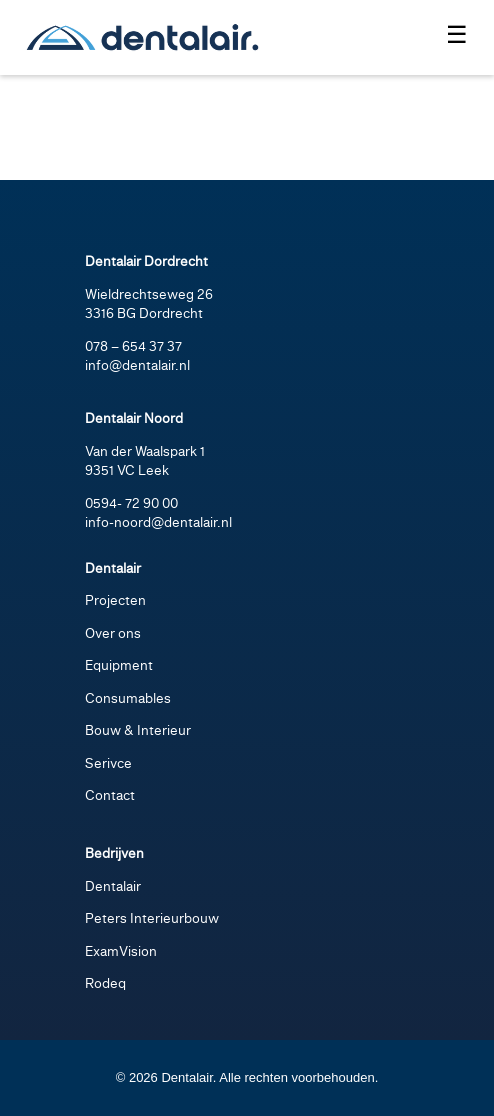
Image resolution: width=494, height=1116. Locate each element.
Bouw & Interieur (138, 731)
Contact (110, 796)
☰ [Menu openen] (457, 34)
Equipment (119, 666)
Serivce (108, 764)
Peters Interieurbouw (152, 919)
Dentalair (113, 887)
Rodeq (105, 984)
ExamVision (121, 952)
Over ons (113, 634)
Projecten (115, 601)
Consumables (128, 699)
